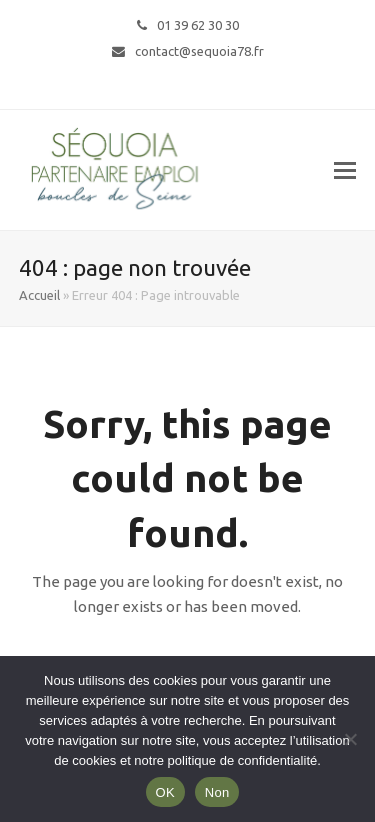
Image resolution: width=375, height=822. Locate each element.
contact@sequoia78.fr (199, 51)
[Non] (350, 739)
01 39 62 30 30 (198, 25)
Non (217, 792)
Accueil (39, 295)
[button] (345, 170)
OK (165, 792)
